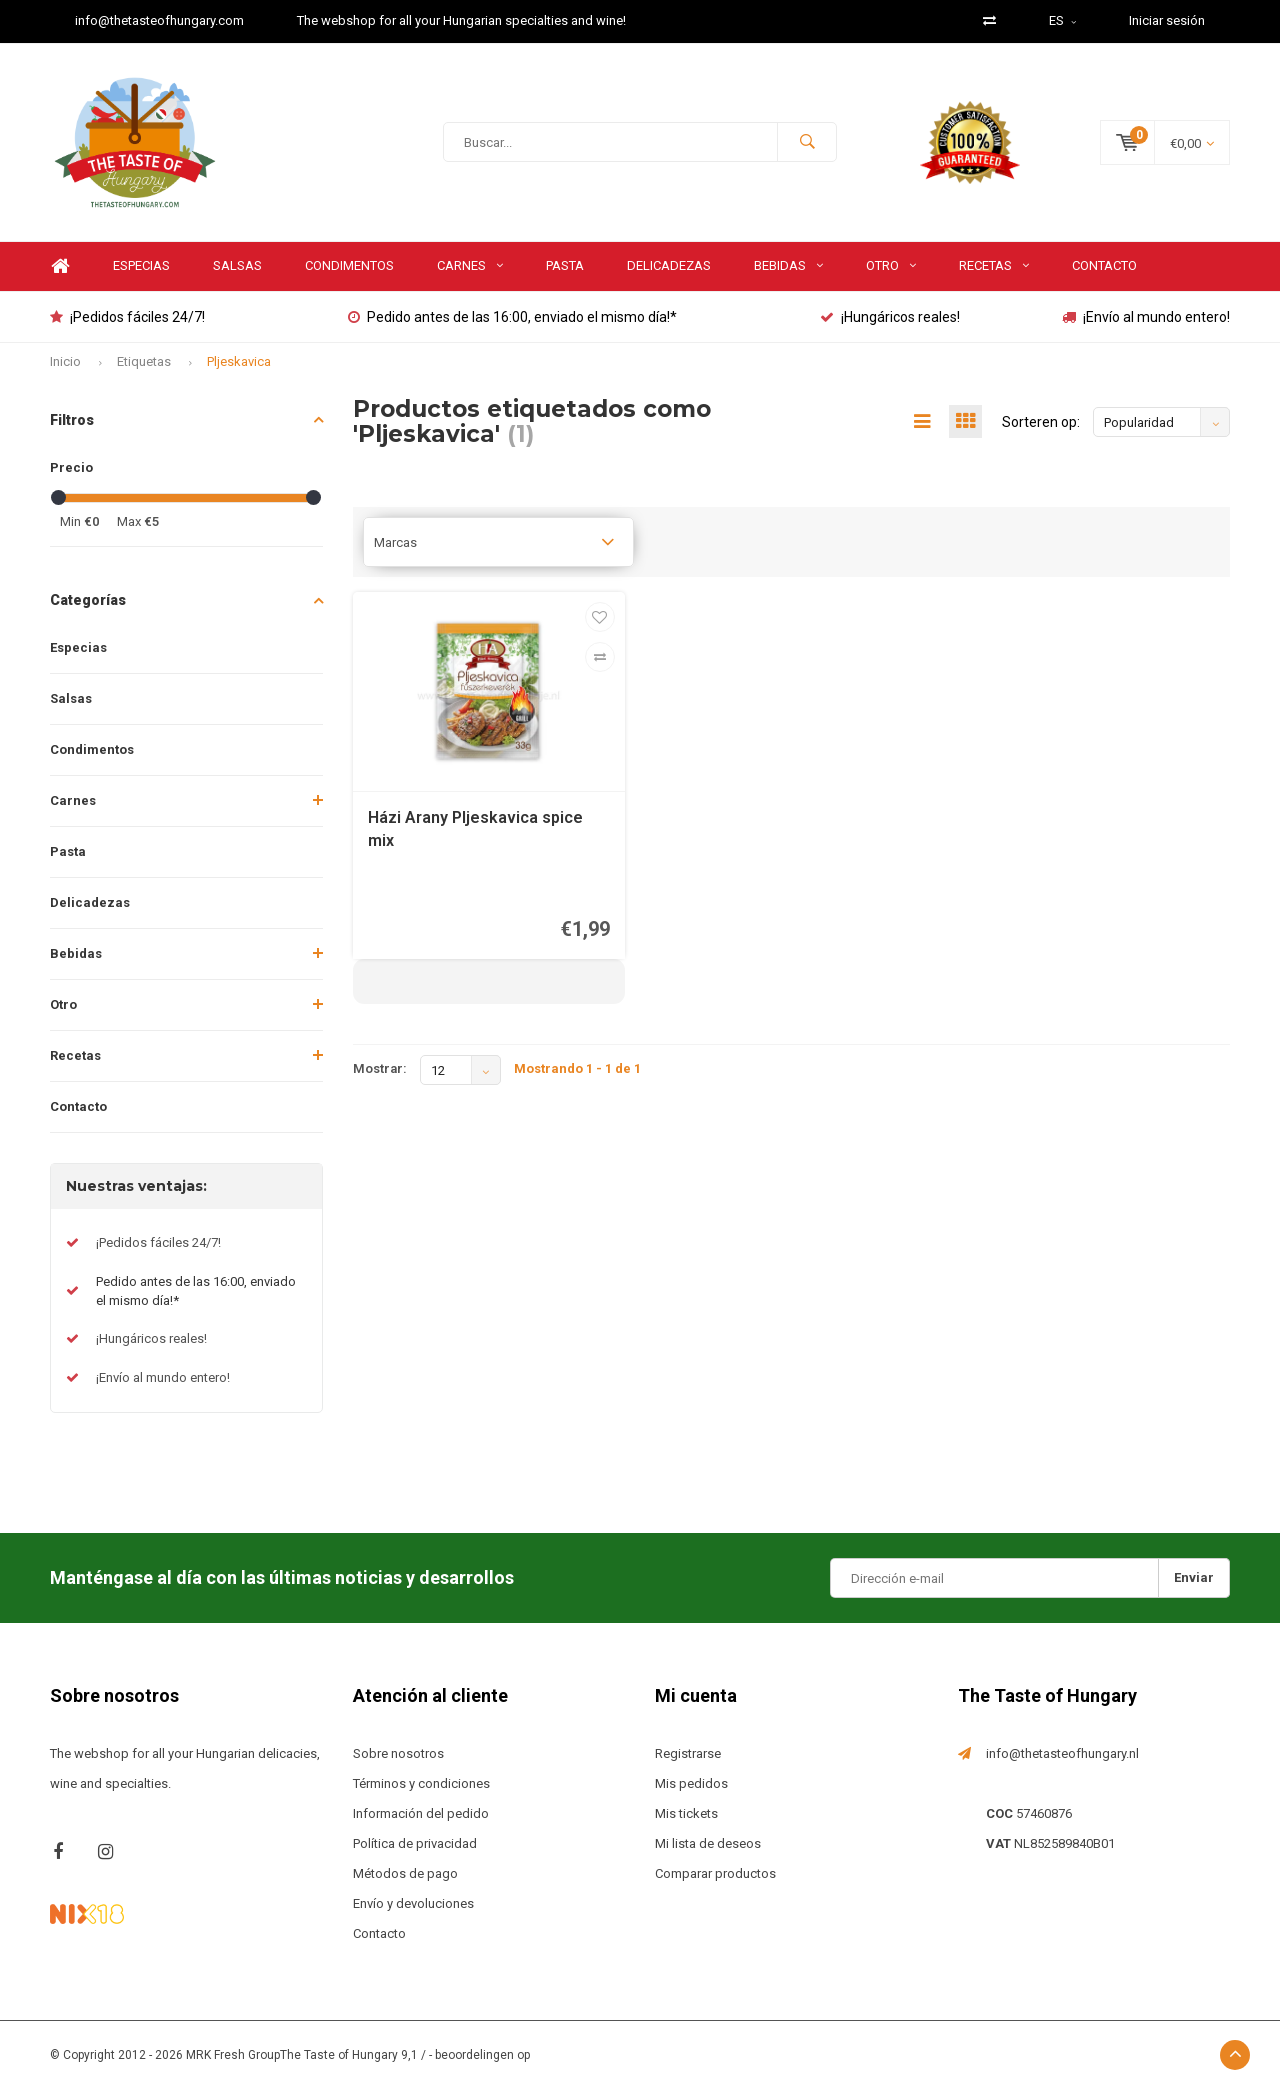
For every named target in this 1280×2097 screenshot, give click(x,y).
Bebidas (788, 272)
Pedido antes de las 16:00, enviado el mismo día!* (512, 324)
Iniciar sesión (1167, 20)
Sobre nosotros (398, 1760)
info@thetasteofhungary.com (159, 20)
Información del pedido (421, 1820)
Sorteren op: (1041, 429)
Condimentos (349, 272)
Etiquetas (144, 368)
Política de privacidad (415, 1850)
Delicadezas (669, 272)
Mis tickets (686, 1820)
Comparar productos (715, 1880)
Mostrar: (380, 1075)
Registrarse (688, 1760)
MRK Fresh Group (233, 2062)
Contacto (1104, 272)
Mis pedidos (691, 1790)
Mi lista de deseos (708, 1850)
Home (60, 273)
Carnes (470, 272)
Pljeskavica (239, 368)
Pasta (565, 272)
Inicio (65, 368)
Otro (891, 272)
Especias (141, 272)
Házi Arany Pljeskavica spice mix (475, 836)
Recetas (994, 272)
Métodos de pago (405, 1880)
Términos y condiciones (421, 1790)
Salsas (237, 272)
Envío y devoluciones (413, 1910)
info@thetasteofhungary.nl (1062, 1760)
